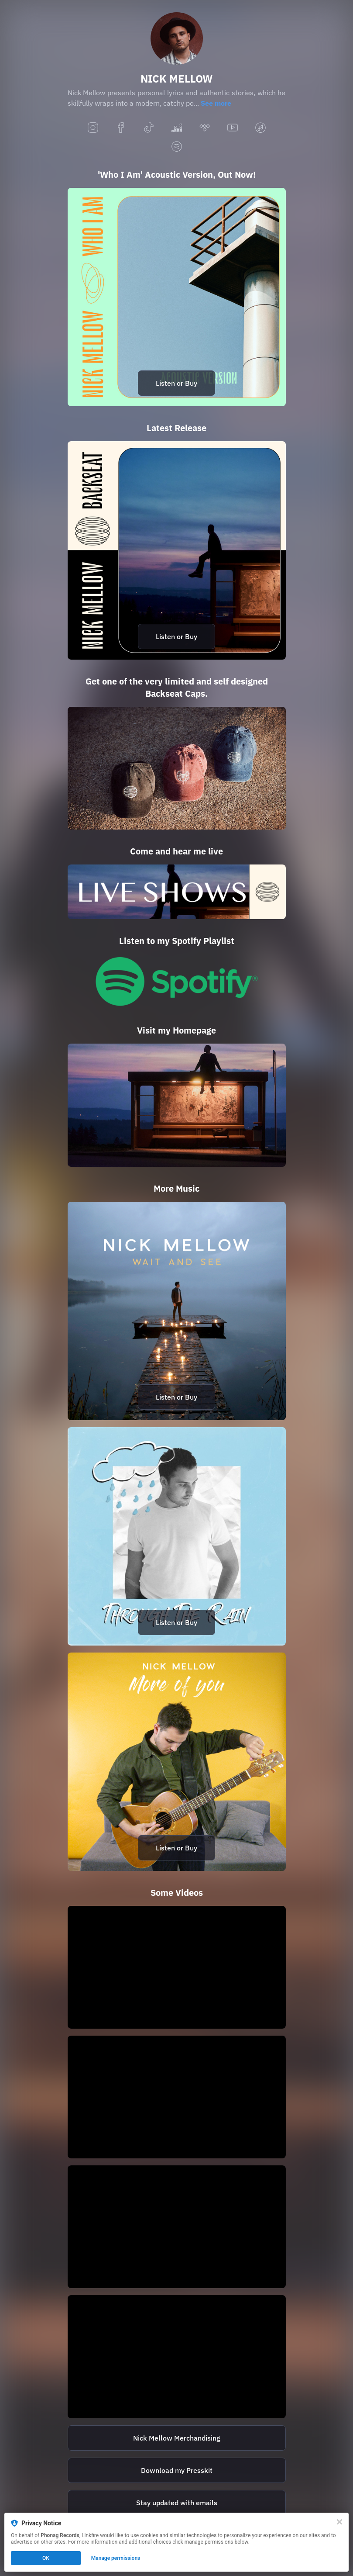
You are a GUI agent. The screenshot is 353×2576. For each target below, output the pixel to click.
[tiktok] (149, 128)
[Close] (339, 2522)
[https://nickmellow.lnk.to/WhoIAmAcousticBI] (177, 297)
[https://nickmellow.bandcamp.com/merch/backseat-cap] (177, 768)
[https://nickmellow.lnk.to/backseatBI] (177, 550)
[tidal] (205, 128)
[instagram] (93, 128)
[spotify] (177, 147)
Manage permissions (116, 2558)
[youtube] (233, 128)
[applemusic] (260, 128)
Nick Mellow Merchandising (176, 2438)
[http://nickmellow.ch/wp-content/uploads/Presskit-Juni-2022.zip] (177, 2470)
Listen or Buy (176, 383)
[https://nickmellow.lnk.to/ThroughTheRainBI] (177, 1536)
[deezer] (177, 128)
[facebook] (121, 128)
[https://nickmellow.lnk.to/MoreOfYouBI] (177, 1762)
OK (45, 2558)
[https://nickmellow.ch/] (177, 1105)
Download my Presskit (176, 2470)
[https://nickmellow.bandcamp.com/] (177, 2438)
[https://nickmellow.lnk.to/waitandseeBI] (177, 1311)
